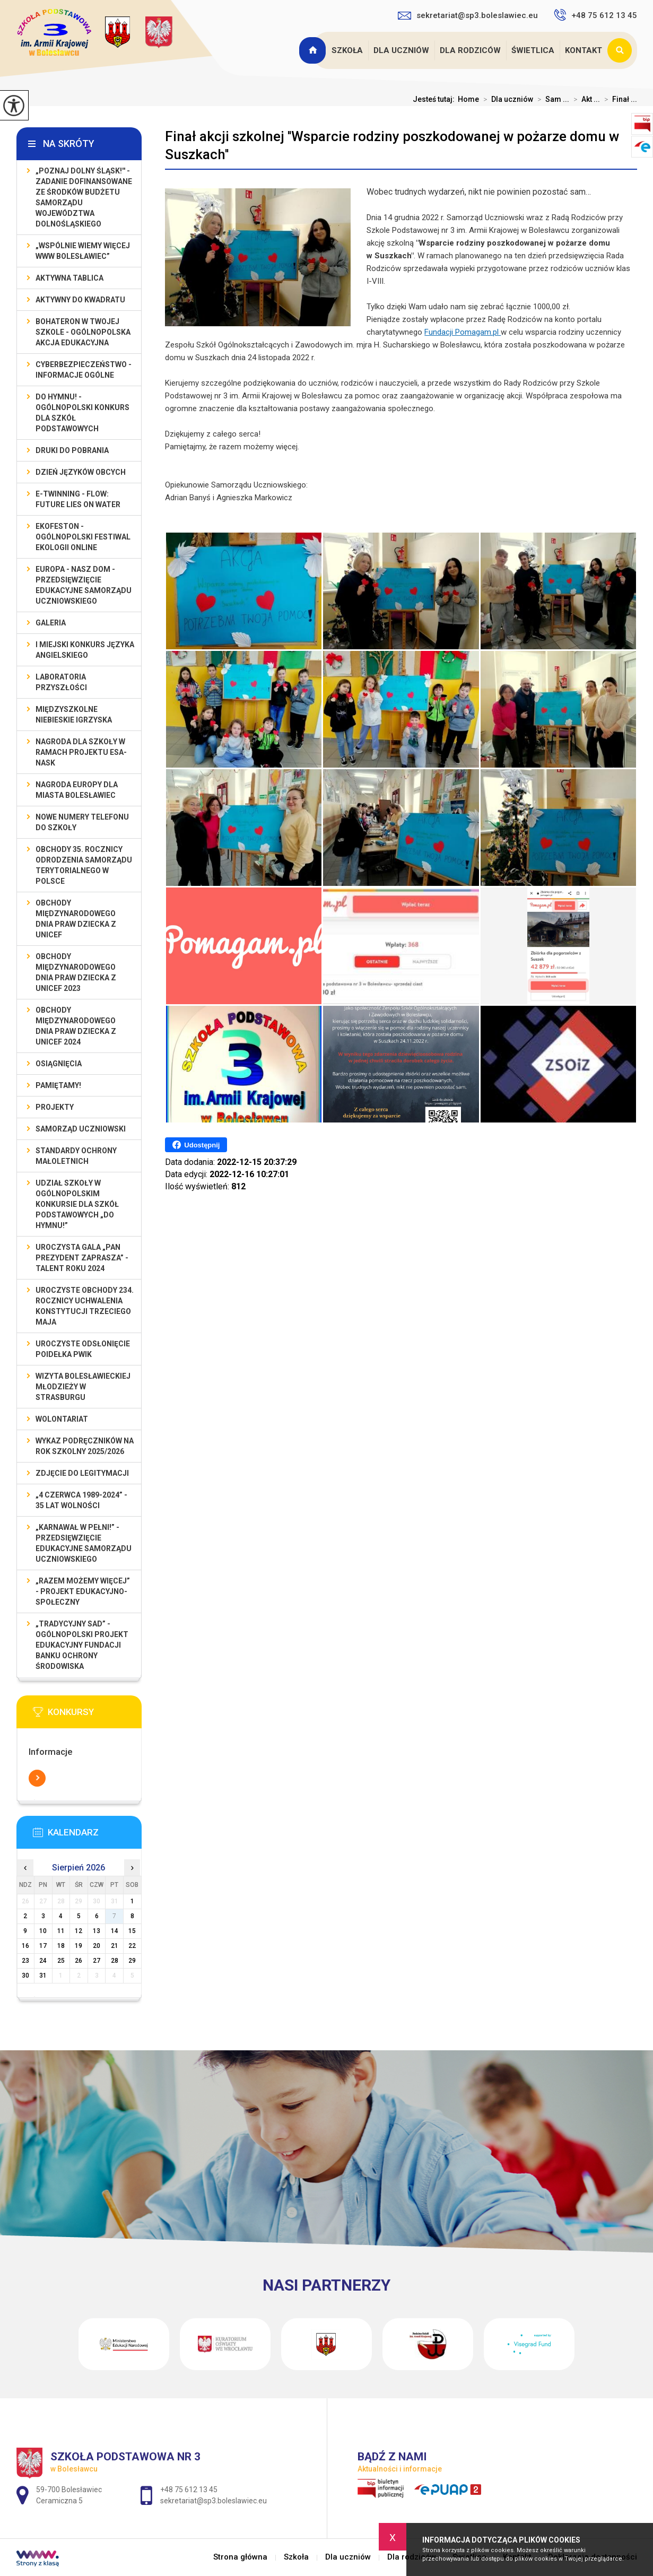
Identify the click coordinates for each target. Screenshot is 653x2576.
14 (114, 1931)
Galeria (51, 623)
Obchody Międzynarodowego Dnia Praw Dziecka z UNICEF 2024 (76, 1026)
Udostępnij (196, 1145)
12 (78, 1931)
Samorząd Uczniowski (81, 1129)
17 (43, 1946)
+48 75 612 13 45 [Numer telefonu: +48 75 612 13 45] (188, 2489)
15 (132, 1931)
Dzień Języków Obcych (81, 472)
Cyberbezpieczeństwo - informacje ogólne (84, 369)
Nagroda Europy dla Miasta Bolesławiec (77, 789)
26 (78, 1960)
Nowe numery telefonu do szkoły (82, 822)
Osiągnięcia (59, 1063)
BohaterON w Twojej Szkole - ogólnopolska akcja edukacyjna (83, 332)
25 (61, 1960)
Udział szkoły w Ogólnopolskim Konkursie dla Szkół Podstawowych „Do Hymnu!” (77, 1204)
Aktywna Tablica (69, 278)
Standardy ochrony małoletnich (76, 1155)
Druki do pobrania (72, 450)
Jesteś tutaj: (435, 99)
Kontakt (583, 50)
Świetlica (532, 50)
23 (25, 1960)
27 (96, 1960)
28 (114, 1960)
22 (132, 1946)
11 (61, 1931)
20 (96, 1946)
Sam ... (551, 99)
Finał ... (618, 99)
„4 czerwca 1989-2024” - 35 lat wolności (81, 1500)
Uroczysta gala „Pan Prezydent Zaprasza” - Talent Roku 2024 (82, 1258)
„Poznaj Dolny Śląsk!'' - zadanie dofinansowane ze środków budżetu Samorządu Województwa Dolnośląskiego (84, 197)
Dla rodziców (470, 50)
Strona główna (314, 50)
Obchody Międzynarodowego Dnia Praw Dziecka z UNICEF (76, 919)
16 (25, 1946)
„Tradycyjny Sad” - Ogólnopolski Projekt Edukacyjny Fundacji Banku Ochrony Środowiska (82, 1645)
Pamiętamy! (58, 1085)
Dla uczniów (401, 50)
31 (43, 1975)
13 (96, 1931)
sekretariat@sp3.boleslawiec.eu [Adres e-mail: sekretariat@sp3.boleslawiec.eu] (213, 2500)
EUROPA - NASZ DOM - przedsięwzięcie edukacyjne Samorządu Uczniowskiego (84, 585)
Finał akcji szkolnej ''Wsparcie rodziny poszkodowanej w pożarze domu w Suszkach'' (392, 145)
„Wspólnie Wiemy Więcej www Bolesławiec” (83, 250)
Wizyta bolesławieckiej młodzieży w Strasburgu (83, 1387)
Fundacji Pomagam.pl (462, 332)
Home (468, 99)
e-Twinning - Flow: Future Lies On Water (78, 499)
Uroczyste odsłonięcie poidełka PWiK (83, 1349)
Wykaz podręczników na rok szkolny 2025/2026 (85, 1446)
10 (43, 1931)
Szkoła (347, 50)
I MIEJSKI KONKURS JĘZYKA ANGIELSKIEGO (85, 649)
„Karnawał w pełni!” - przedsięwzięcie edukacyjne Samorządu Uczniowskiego (84, 1543)
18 (61, 1946)
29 (132, 1960)
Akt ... (584, 99)
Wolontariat (62, 1419)
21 (114, 1946)
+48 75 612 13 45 (595, 15)
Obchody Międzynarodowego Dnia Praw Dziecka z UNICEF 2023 (76, 972)
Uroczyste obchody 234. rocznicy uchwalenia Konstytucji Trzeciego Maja (85, 1306)
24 (43, 1960)
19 (78, 1946)
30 (25, 1975)
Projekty (55, 1107)
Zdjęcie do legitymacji (82, 1473)
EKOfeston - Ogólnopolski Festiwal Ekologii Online (83, 537)
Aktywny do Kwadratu (80, 299)
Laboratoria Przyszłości (61, 682)
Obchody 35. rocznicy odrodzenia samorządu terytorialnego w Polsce (84, 865)
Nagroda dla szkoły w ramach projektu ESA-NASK (81, 752)
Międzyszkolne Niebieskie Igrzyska (74, 714)
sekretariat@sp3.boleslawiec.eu (468, 15)
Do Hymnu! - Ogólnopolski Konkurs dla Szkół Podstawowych (82, 413)
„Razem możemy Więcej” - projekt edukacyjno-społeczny (83, 1591)
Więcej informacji (37, 1778)
